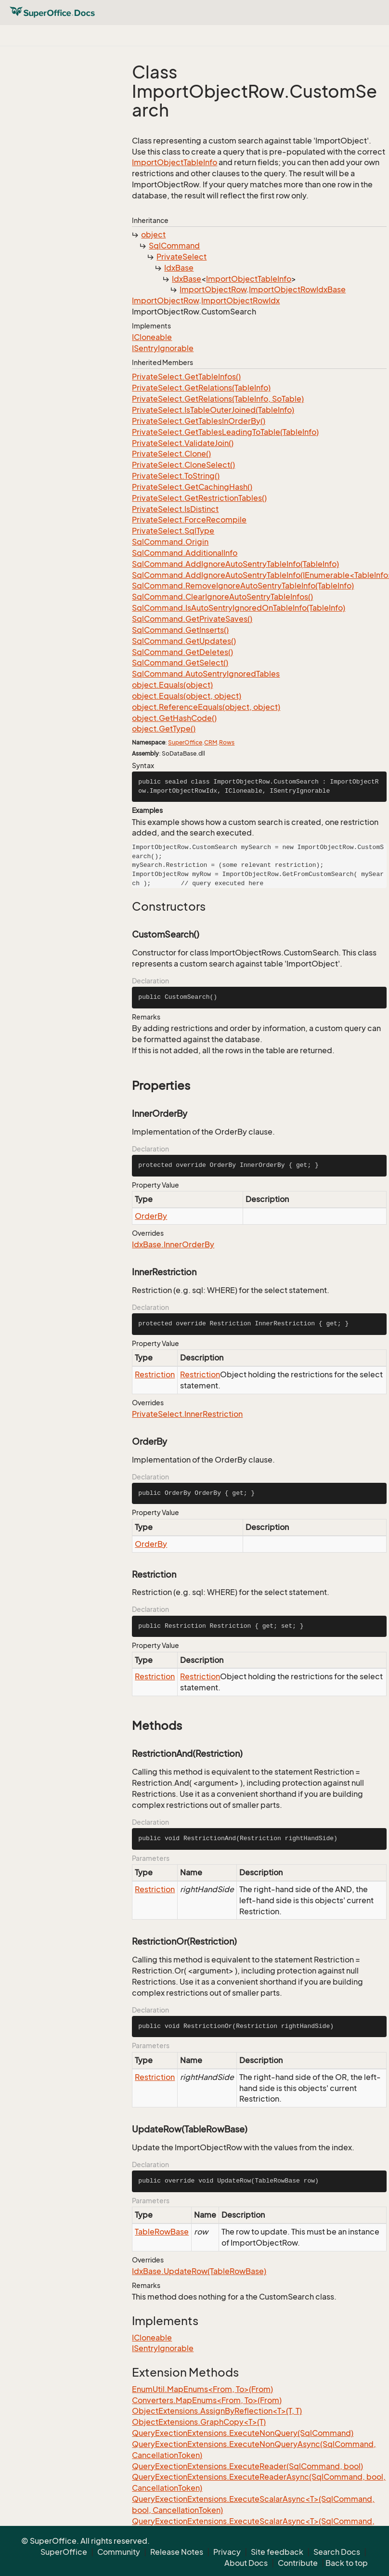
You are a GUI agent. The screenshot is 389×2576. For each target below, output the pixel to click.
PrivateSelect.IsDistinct (175, 509)
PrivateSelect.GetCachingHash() (192, 487)
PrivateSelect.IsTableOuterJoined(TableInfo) (213, 410)
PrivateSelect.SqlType (173, 531)
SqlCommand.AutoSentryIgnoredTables (206, 674)
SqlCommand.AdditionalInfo (184, 553)
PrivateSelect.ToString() (176, 476)
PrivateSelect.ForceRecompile (189, 519)
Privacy (227, 2552)
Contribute (298, 2563)
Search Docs (336, 2552)
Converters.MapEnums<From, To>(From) (207, 2400)
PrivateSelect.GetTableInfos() (186, 376)
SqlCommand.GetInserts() (180, 630)
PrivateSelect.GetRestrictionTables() (199, 498)
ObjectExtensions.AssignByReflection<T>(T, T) (217, 2411)
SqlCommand (174, 245)
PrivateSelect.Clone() (171, 453)
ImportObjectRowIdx (240, 300)
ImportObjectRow (213, 289)
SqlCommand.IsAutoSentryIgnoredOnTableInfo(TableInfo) (238, 608)
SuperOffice (185, 742)
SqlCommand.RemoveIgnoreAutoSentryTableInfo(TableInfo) (243, 585)
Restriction (155, 1374)
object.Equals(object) (172, 685)
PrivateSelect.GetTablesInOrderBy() (198, 421)
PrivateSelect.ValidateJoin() (182, 443)
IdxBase (179, 268)
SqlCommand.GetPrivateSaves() (192, 619)
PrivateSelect (181, 257)
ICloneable (152, 337)
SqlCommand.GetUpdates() (184, 641)
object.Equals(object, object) (186, 696)
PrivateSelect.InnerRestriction (187, 1414)
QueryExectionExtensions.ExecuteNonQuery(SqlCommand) (242, 2433)
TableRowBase (162, 2231)
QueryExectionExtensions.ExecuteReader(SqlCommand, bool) (247, 2466)
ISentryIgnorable (163, 348)
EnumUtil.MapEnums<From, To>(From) (202, 2389)
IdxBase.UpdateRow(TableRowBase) (199, 2271)
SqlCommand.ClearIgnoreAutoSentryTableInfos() (222, 597)
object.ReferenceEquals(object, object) (206, 707)
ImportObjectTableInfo (174, 162)
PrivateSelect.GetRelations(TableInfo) (201, 387)
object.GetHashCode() (174, 718)
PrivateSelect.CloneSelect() (183, 465)
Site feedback (277, 2552)
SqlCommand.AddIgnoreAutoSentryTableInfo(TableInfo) (235, 564)
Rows (226, 742)
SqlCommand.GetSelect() (180, 662)
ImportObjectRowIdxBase (297, 289)
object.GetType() (163, 728)
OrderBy (151, 1216)
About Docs (246, 2563)
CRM (210, 742)
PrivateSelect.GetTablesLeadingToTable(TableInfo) (225, 432)
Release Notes (176, 2552)
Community (118, 2552)
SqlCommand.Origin (170, 542)
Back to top (346, 2563)
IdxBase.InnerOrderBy (173, 1244)
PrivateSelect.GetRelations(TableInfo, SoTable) (218, 399)
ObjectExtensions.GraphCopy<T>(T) (199, 2422)
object (153, 234)
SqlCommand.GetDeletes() (182, 652)
